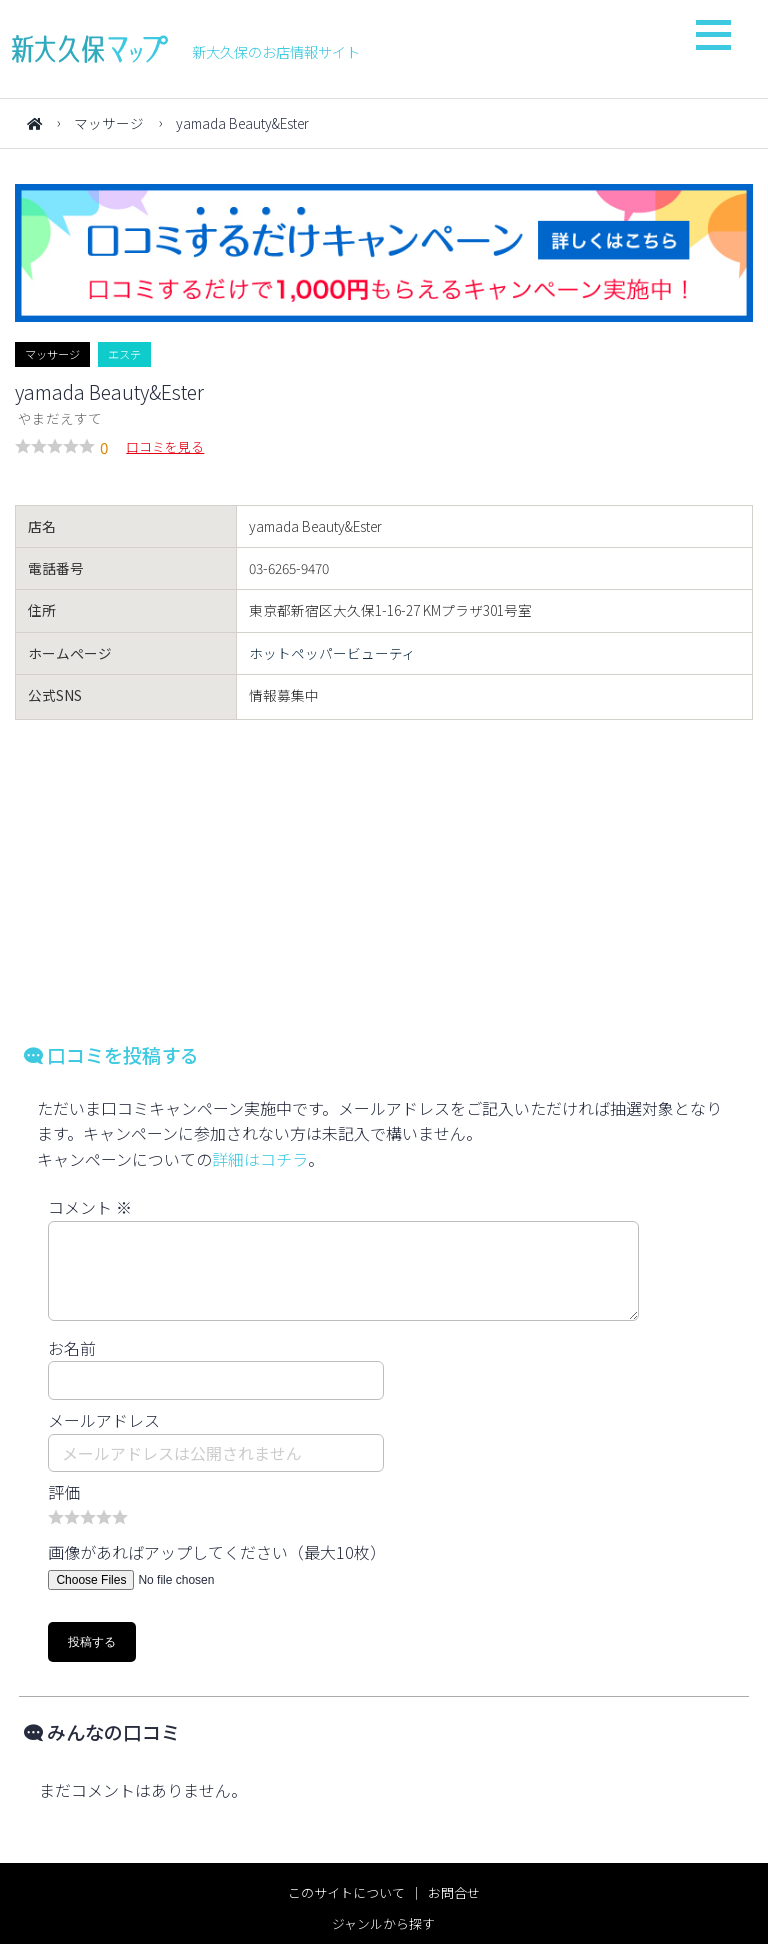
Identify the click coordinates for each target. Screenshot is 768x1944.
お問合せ (454, 1892)
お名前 (72, 1348)
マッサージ (109, 123)
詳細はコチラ (260, 1159)
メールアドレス (104, 1420)
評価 (64, 1492)
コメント (90, 1207)
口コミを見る (165, 446)
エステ (124, 354)
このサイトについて (346, 1892)
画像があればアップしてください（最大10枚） (217, 1552)
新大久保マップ (90, 49)
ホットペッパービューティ (332, 653)
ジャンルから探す (383, 1923)
